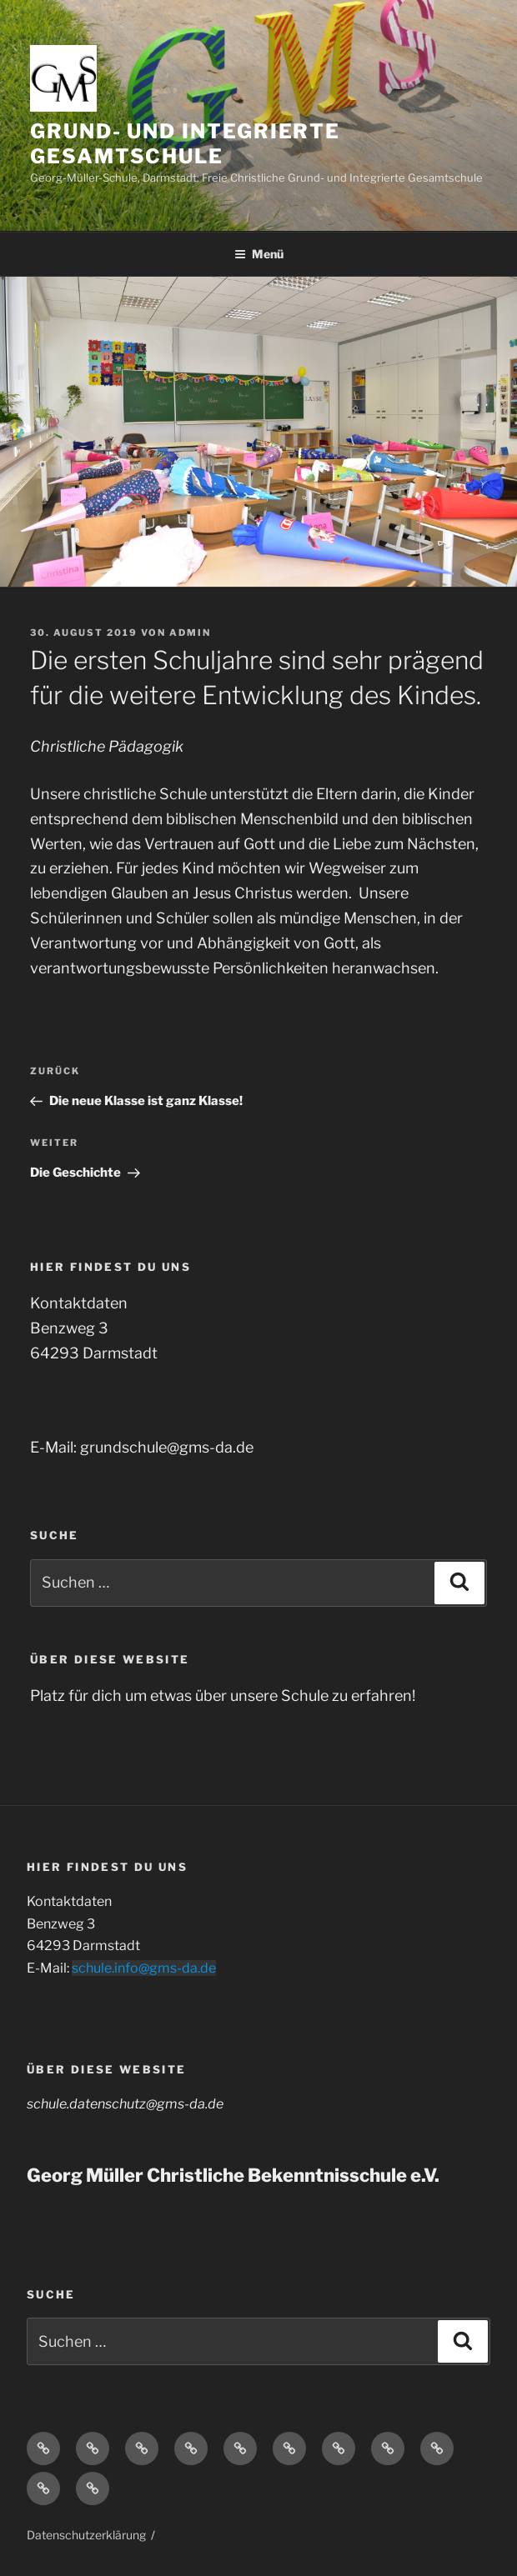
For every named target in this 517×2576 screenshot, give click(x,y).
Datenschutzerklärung (86, 2535)
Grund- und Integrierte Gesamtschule (185, 143)
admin (190, 632)
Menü (259, 254)
